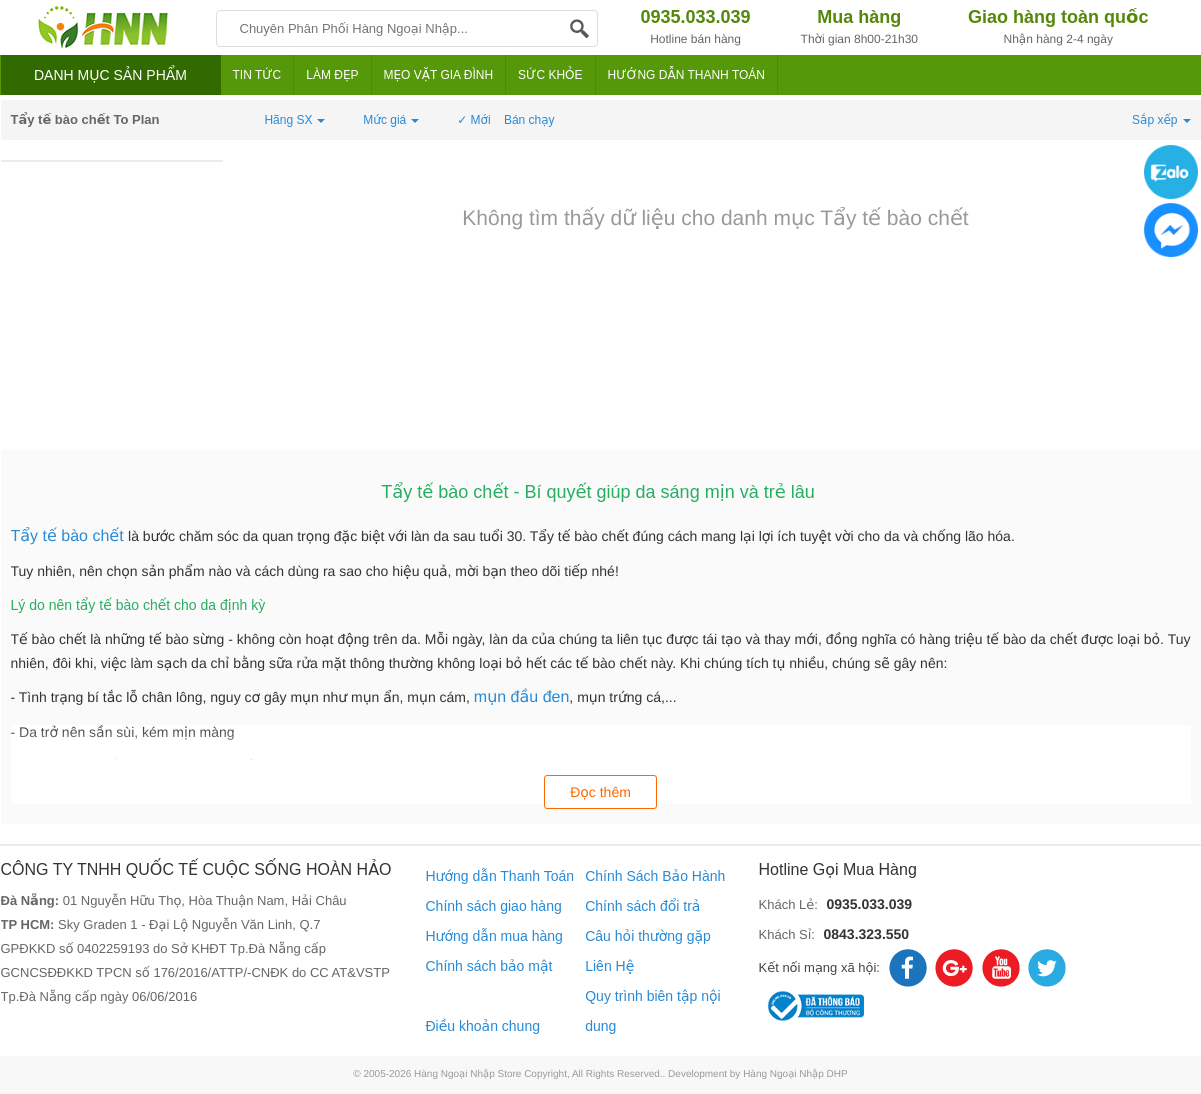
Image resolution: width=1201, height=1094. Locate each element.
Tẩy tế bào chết (70, 536)
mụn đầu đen (522, 697)
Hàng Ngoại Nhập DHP (795, 1074)
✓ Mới (473, 120)
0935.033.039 (869, 904)
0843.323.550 (866, 934)
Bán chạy (529, 120)
